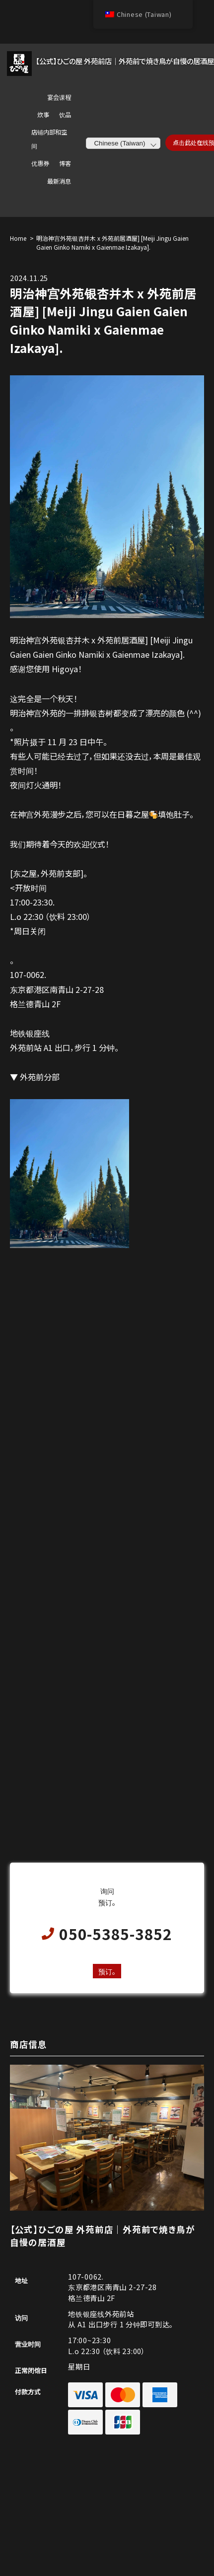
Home (18, 238)
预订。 (107, 1971)
